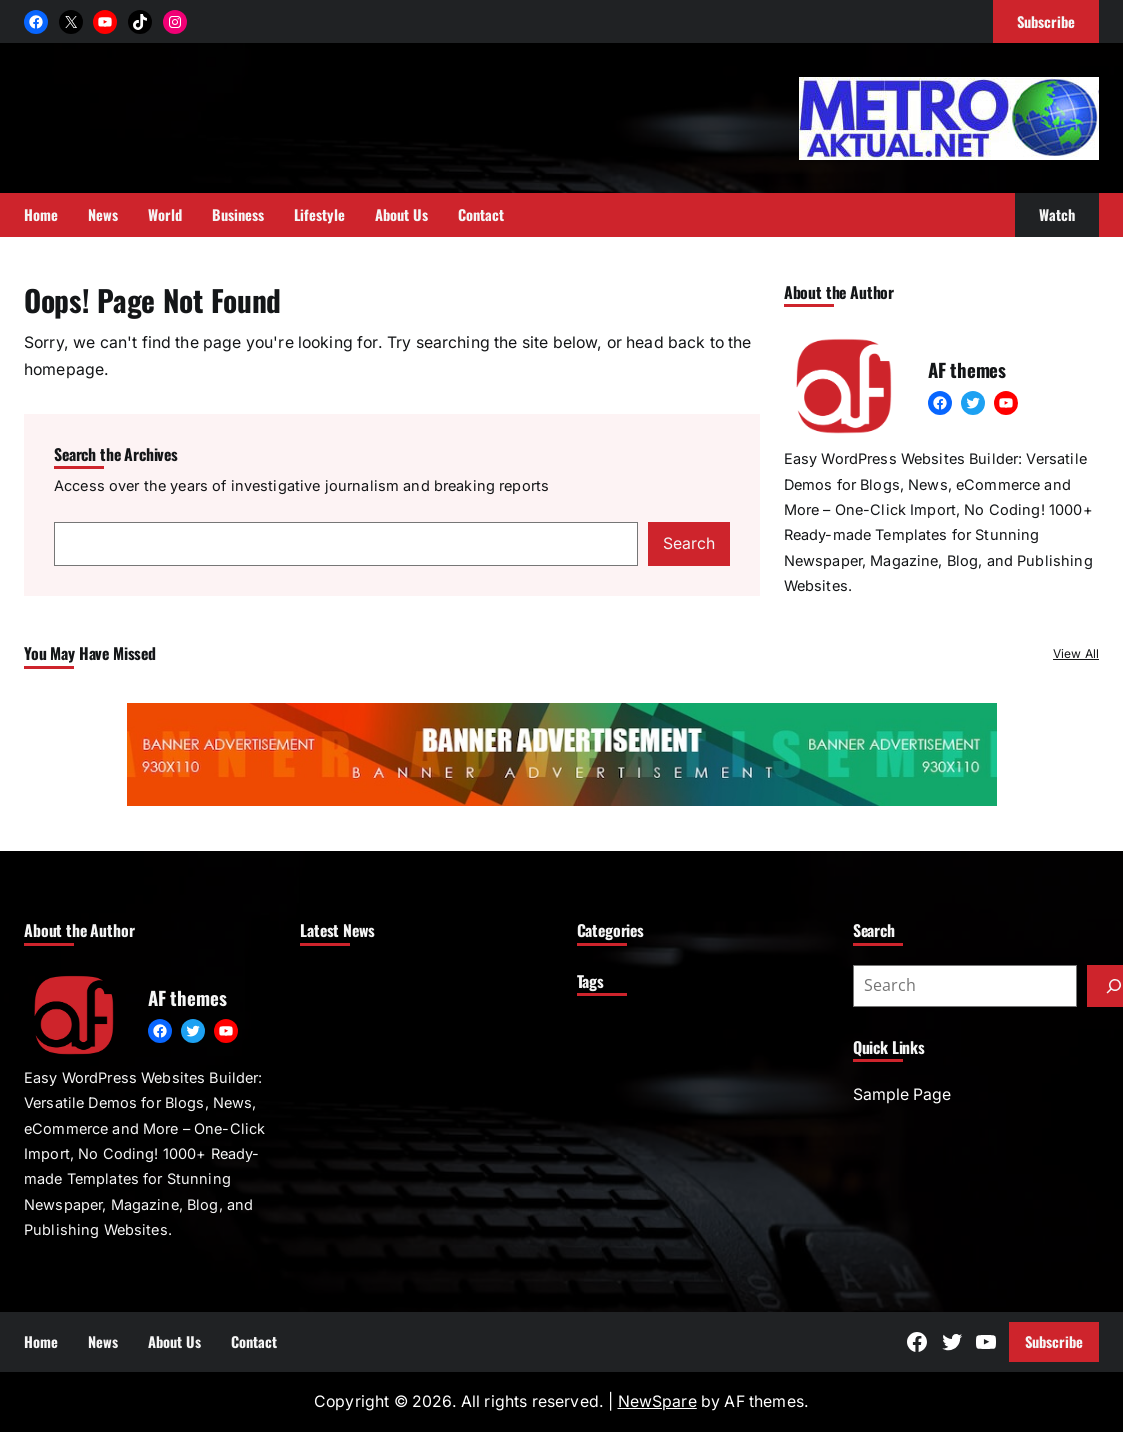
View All (1076, 653)
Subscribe (1054, 1341)
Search (689, 543)
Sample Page (902, 1094)
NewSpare (657, 1401)
